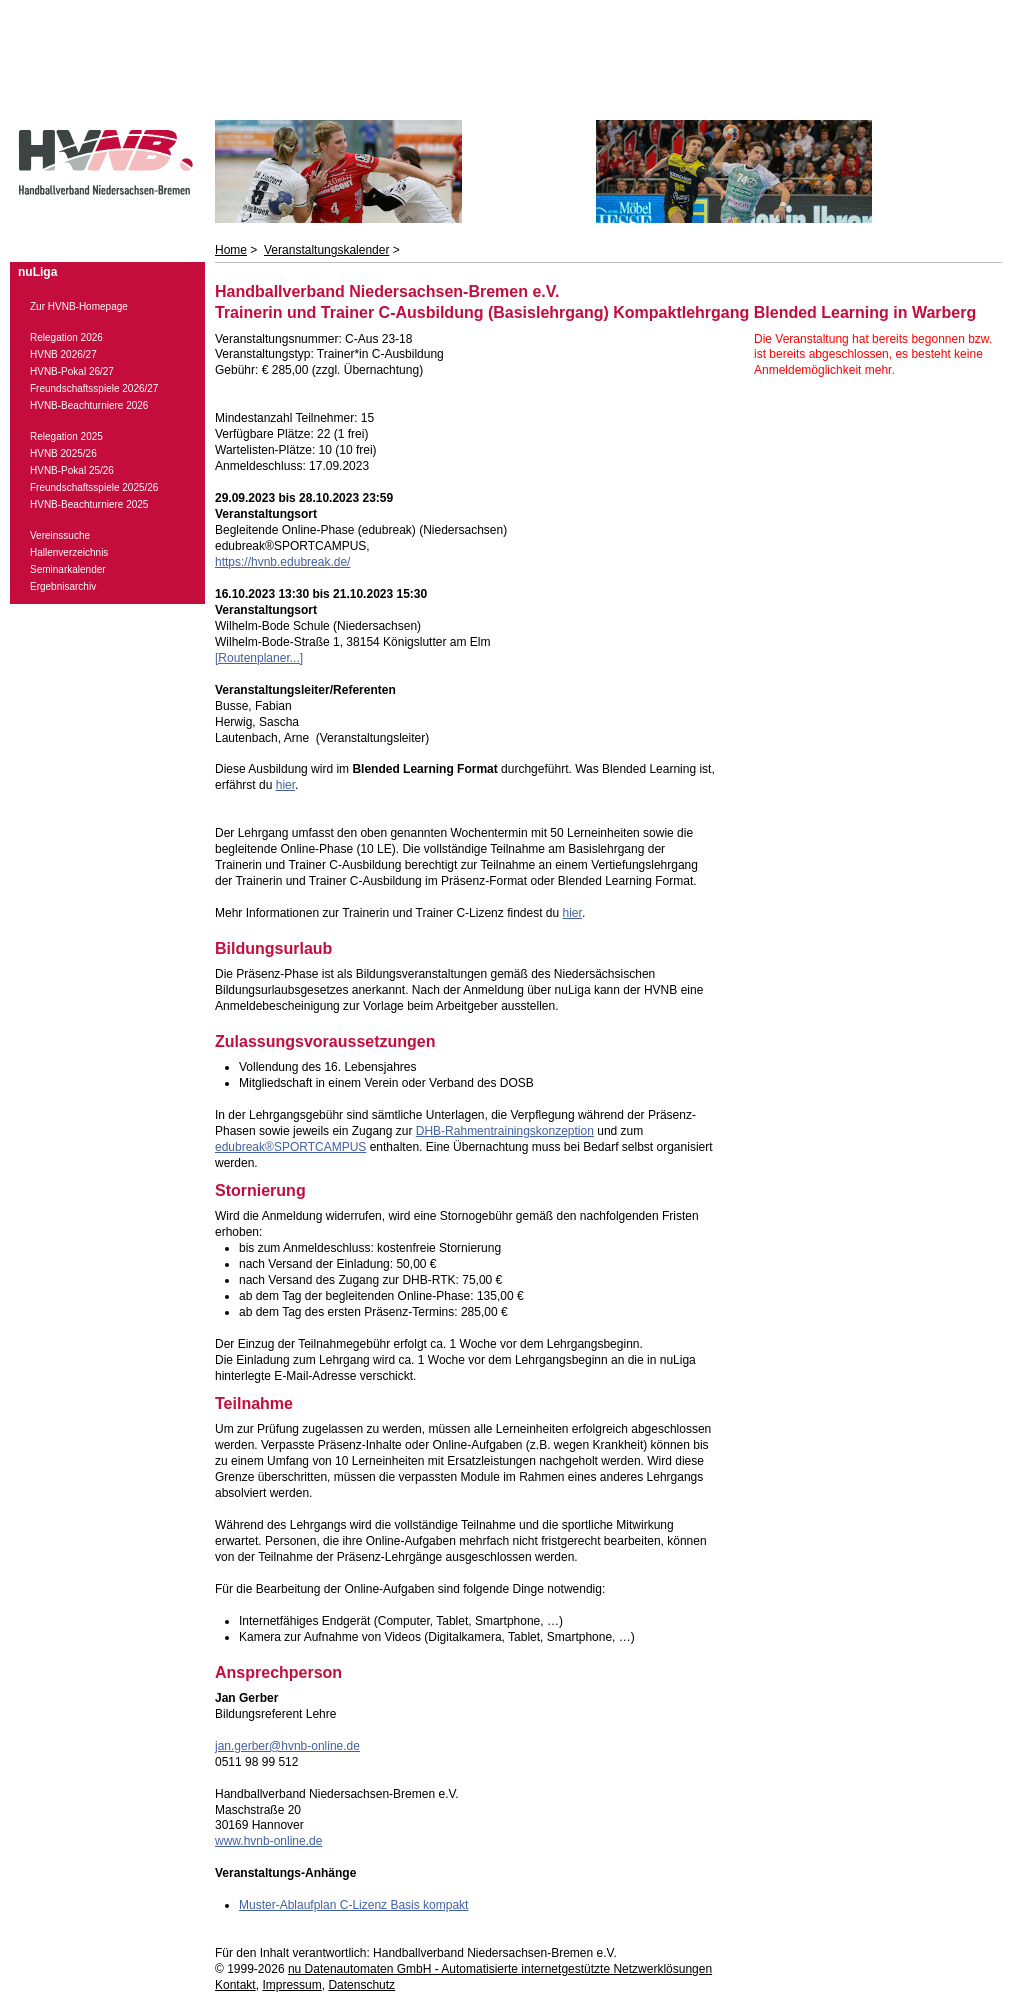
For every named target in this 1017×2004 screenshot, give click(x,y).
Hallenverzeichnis (69, 552)
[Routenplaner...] (259, 658)
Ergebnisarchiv (63, 586)
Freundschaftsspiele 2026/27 (94, 388)
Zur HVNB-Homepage (79, 306)
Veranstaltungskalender (326, 250)
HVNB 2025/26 (63, 453)
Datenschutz (361, 1985)
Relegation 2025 (66, 436)
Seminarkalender (68, 569)
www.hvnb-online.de (268, 1841)
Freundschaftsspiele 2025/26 (94, 487)
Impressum (291, 1985)
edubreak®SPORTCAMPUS (290, 1147)
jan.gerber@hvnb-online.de (287, 1746)
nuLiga (37, 272)
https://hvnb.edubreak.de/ (282, 562)
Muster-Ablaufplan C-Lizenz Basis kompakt (353, 1905)
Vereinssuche (60, 535)
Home (231, 250)
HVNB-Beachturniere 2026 (89, 405)
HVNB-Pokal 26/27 (72, 371)
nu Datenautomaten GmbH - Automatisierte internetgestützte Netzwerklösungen (500, 1969)
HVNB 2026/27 (63, 354)
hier (285, 785)
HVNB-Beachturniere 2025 (89, 504)
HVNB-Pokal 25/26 (72, 470)
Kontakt (235, 1985)
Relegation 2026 (66, 337)
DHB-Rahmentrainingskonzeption (505, 1131)
